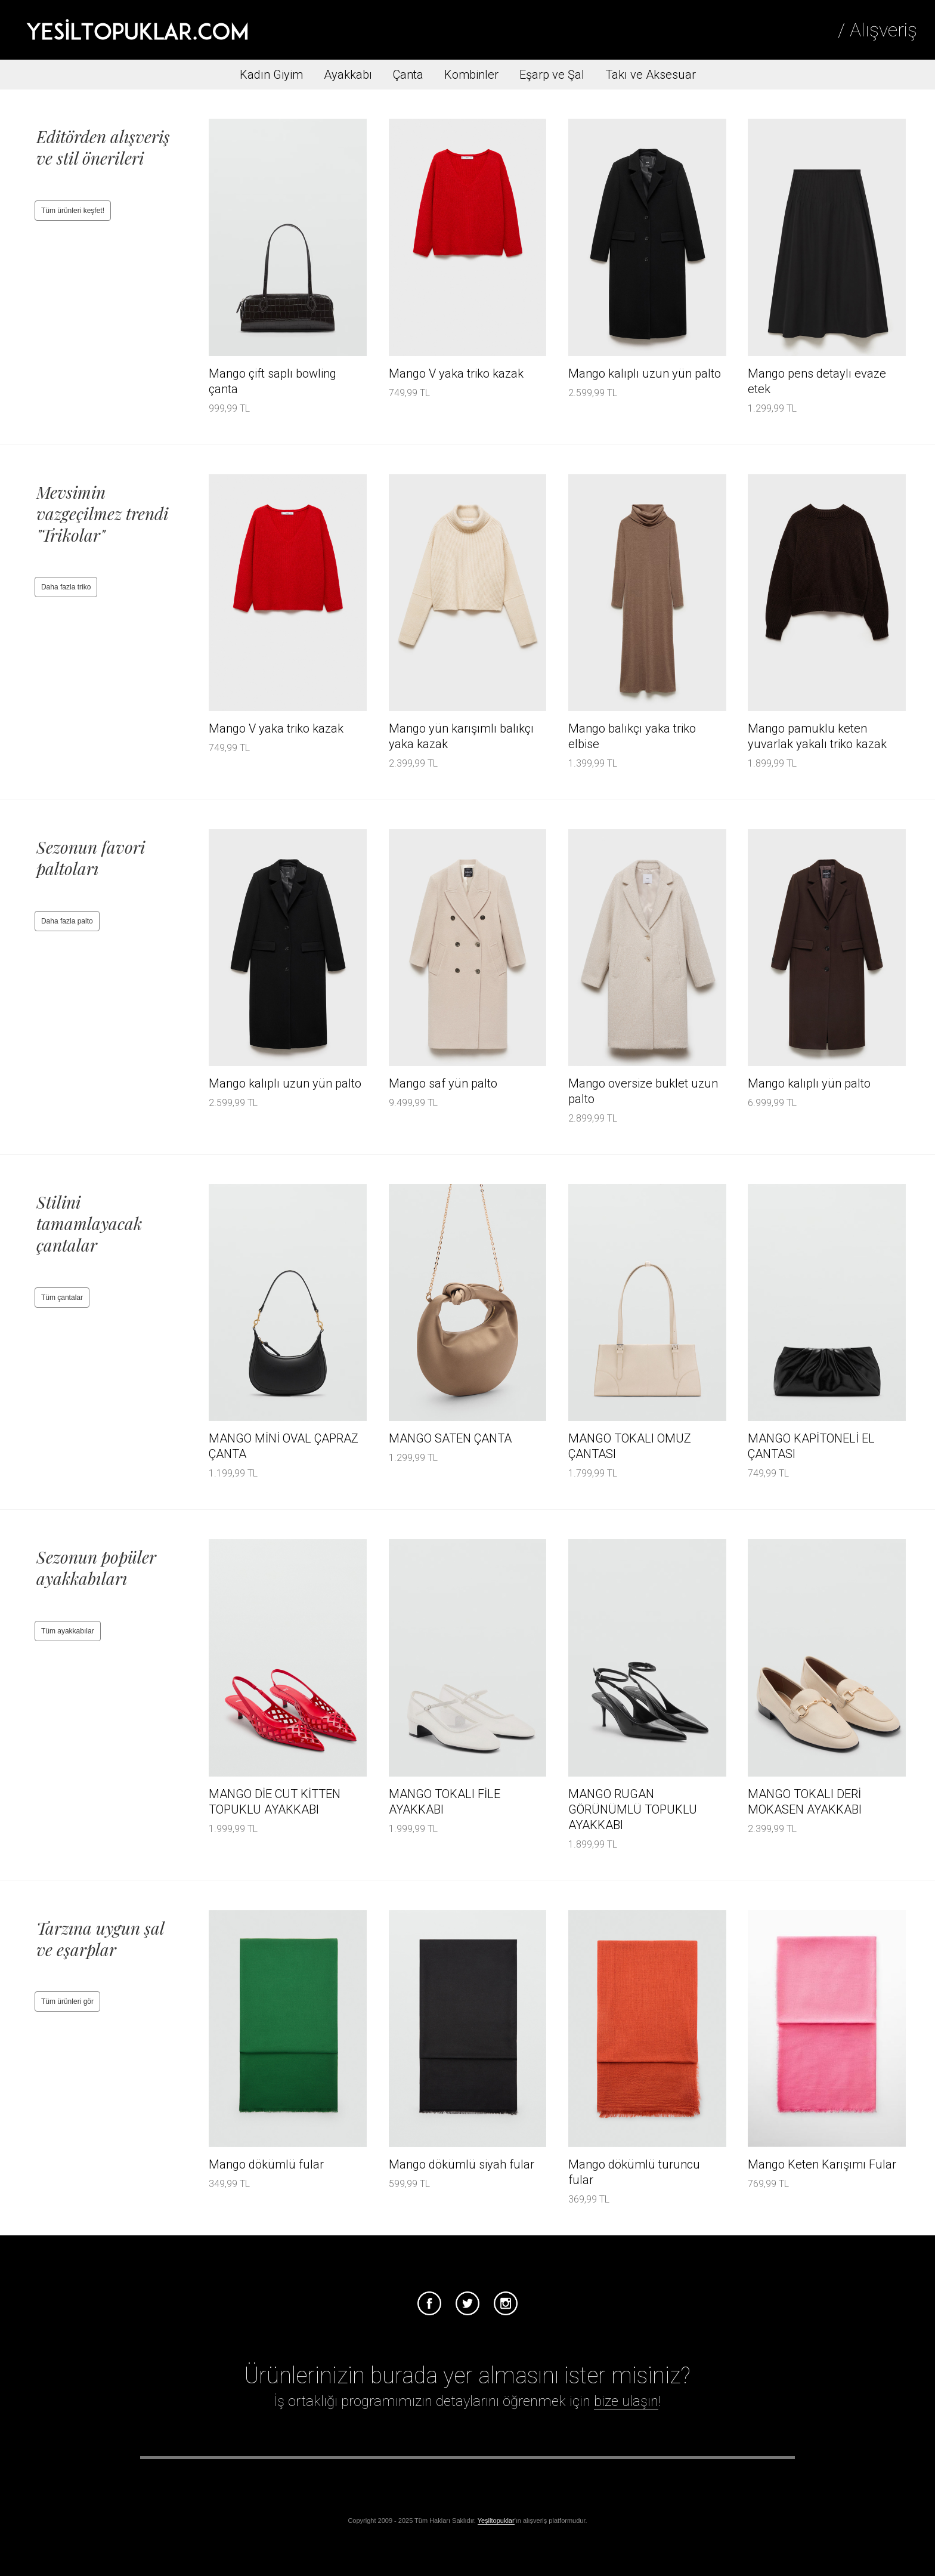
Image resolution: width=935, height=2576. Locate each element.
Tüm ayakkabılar (67, 1631)
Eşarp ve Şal (551, 74)
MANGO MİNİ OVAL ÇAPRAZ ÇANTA (283, 1446)
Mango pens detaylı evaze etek (817, 381)
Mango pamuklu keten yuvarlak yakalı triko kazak (817, 736)
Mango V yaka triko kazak (456, 373)
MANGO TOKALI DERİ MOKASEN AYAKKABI (805, 1802)
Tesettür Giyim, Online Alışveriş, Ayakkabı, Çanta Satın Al (137, 30)
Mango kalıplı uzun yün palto (644, 373)
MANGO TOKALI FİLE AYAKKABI (444, 1802)
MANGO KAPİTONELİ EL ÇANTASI (811, 1446)
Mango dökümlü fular (266, 2164)
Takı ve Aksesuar (650, 74)
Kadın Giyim (271, 74)
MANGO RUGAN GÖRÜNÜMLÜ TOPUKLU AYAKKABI (632, 1809)
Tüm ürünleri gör (67, 2001)
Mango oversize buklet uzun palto (643, 1091)
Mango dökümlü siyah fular (461, 2164)
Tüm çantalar (62, 1297)
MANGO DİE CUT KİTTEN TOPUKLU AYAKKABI (274, 1802)
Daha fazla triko (66, 587)
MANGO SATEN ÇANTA (450, 1438)
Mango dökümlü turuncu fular (634, 2172)
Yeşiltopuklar (496, 2520)
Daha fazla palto (67, 921)
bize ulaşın (626, 2401)
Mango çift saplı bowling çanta (272, 381)
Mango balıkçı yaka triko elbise (632, 736)
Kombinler (471, 74)
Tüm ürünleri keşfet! (72, 210)
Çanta (408, 74)
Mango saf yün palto (443, 1083)
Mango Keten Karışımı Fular (822, 2164)
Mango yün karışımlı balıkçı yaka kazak (461, 736)
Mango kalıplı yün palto (809, 1083)
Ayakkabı (348, 74)
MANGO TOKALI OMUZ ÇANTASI (629, 1446)
